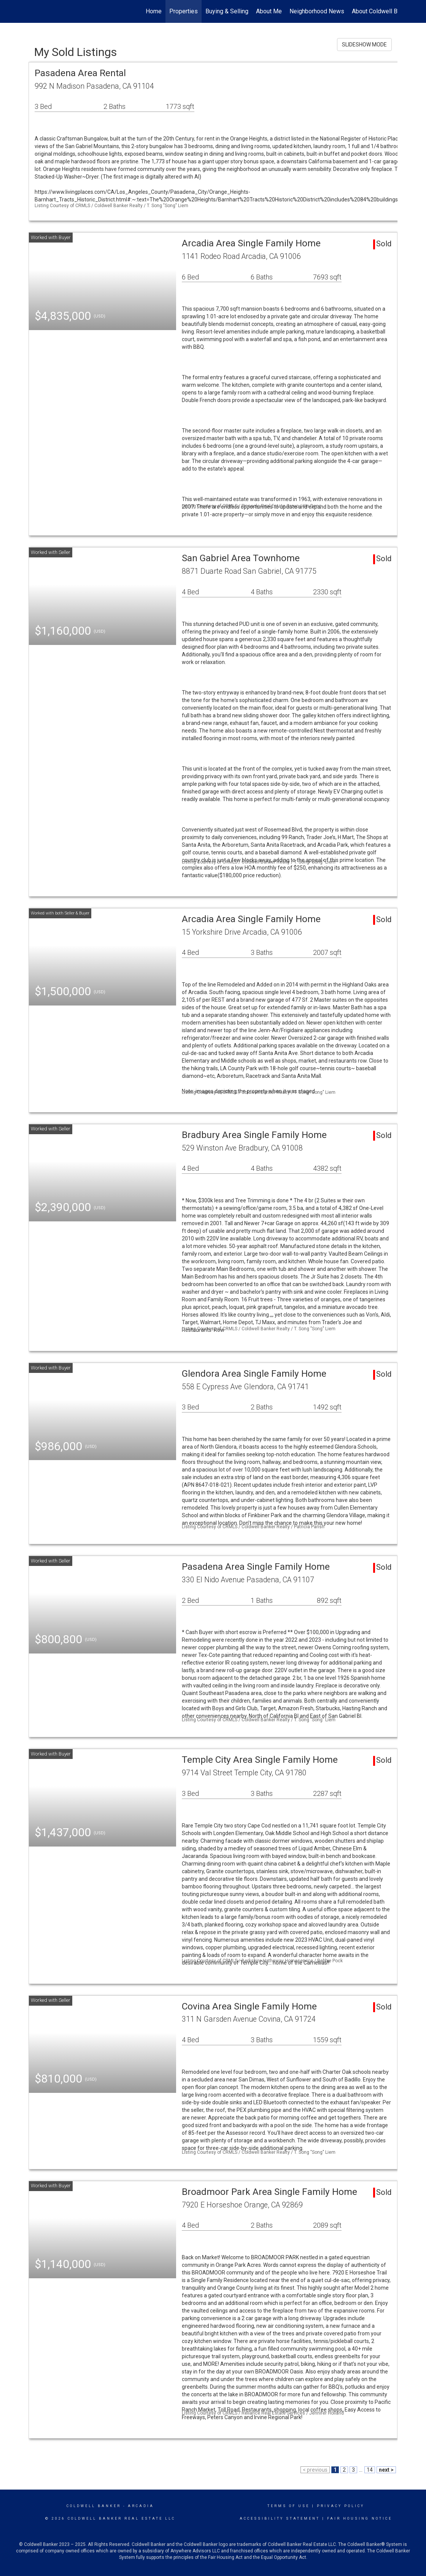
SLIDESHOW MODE (364, 44)
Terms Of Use (288, 2506)
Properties (183, 11)
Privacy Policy (340, 2506)
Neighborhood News (316, 11)
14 (370, 2470)
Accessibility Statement (280, 2518)
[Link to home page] (33, 11)
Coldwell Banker (94, 2506)
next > (386, 2470)
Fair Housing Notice (359, 2518)
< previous (315, 2470)
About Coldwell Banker (382, 11)
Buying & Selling (226, 11)
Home (154, 11)
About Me (269, 11)
